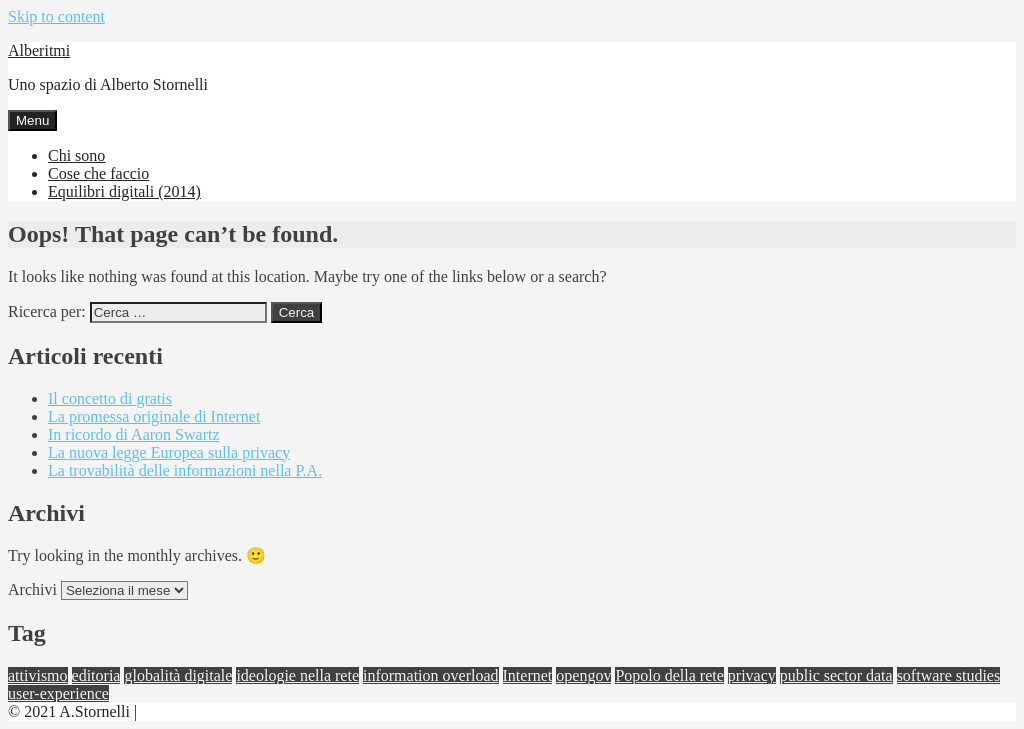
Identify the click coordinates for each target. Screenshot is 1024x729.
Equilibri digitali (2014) (124, 191)
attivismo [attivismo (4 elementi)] (38, 675)
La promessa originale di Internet (154, 416)
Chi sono (76, 155)
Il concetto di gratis (110, 398)
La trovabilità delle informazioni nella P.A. (185, 470)
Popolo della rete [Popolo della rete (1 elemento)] (669, 675)
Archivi (32, 589)
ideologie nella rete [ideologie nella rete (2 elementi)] (297, 675)
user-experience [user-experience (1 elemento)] (58, 693)
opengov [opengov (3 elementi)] (583, 675)
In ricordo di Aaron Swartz (134, 434)
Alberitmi (39, 50)
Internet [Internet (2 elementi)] (528, 675)
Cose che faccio (98, 173)
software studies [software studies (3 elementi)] (949, 675)
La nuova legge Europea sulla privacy (169, 452)
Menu (32, 120)
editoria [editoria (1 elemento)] (96, 675)
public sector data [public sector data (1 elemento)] (836, 675)
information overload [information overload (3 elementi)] (431, 675)
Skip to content (56, 16)
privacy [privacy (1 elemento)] (752, 675)
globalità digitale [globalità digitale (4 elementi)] (178, 675)
